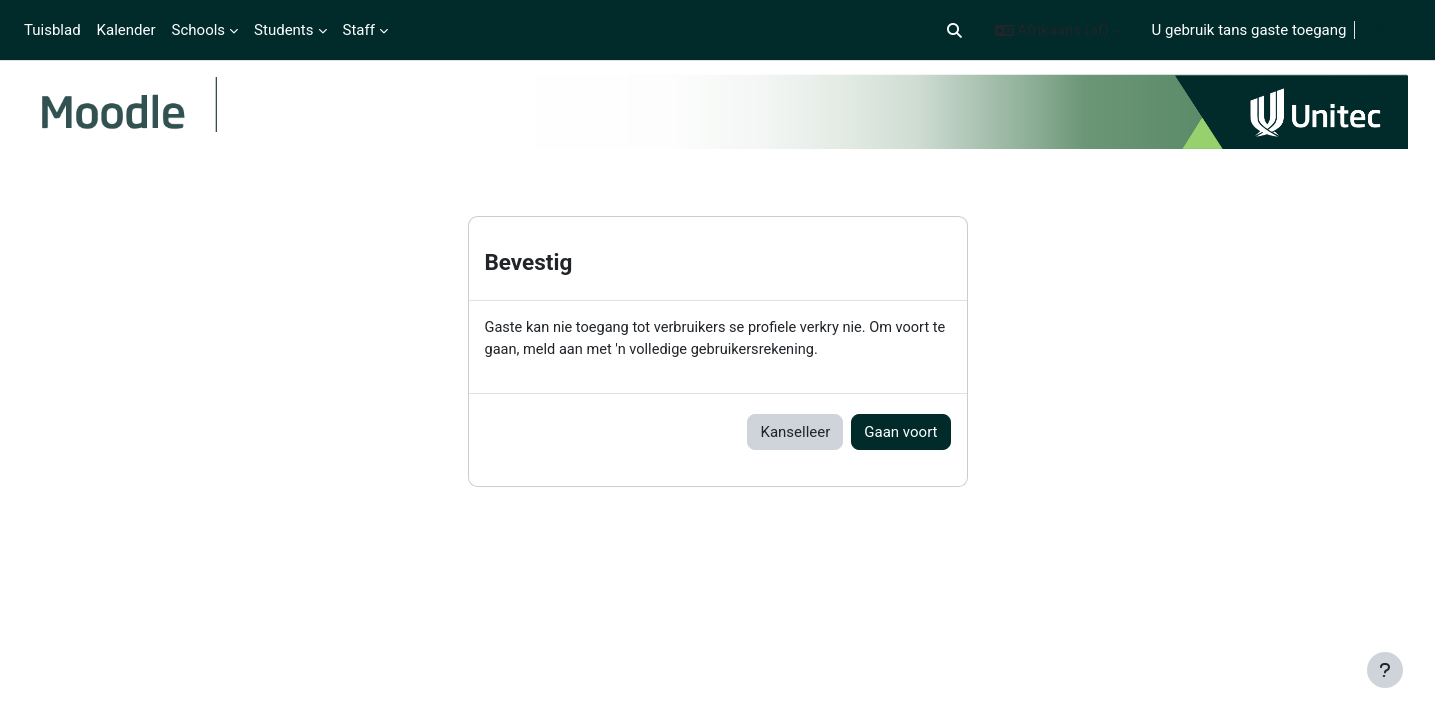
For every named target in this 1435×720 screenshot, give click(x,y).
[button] (954, 30)
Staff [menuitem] (359, 30)
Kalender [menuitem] (126, 30)
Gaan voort (900, 434)
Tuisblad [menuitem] (52, 30)
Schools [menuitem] (199, 30)
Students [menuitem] (283, 30)
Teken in (1391, 30)
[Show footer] (1385, 670)
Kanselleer (795, 434)
